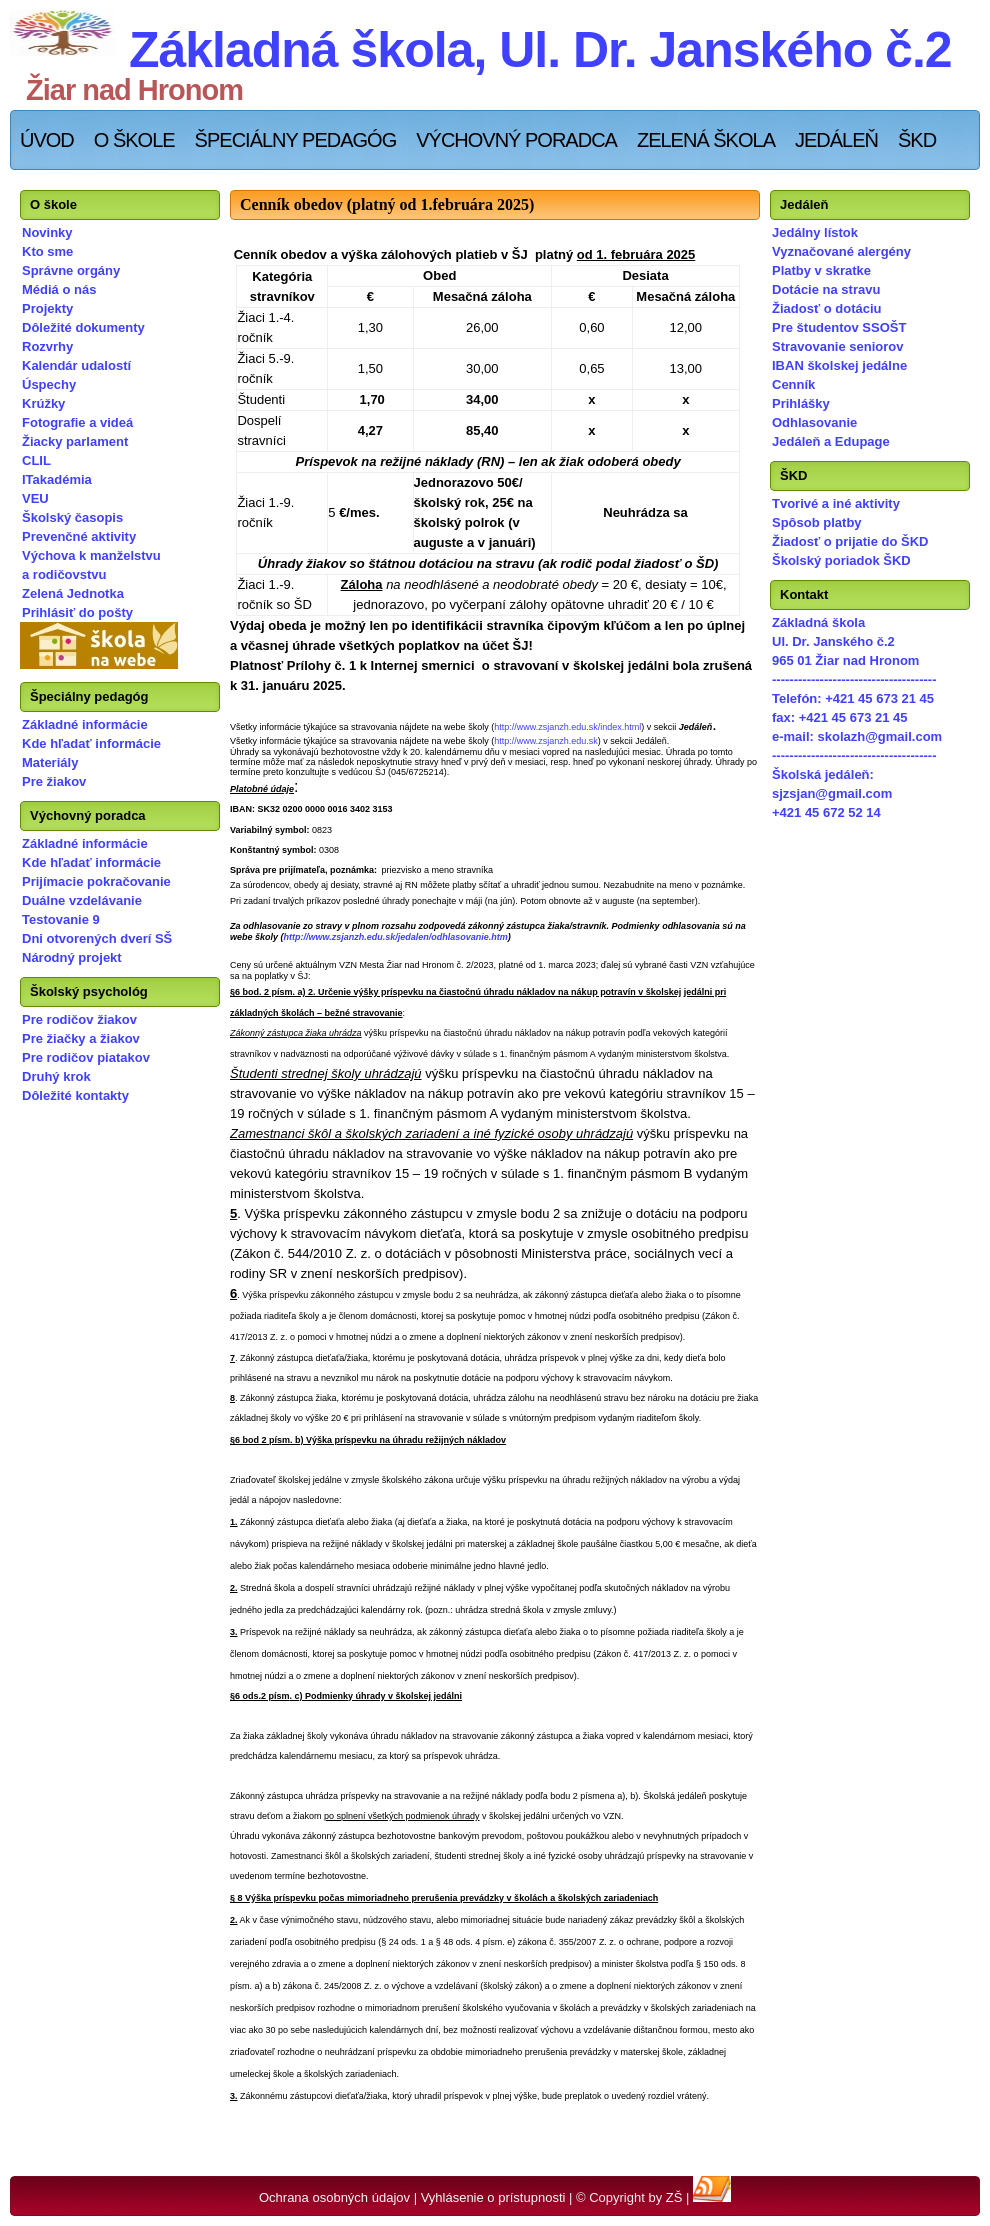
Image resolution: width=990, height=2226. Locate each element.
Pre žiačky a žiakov (81, 1038)
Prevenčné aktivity (79, 536)
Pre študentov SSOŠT (839, 327)
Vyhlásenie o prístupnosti (493, 2197)
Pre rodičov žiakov (79, 1019)
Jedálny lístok (815, 232)
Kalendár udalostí (76, 365)
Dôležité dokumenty (83, 327)
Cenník (793, 384)
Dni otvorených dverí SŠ (97, 938)
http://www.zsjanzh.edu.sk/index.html (567, 727)
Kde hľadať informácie (91, 743)
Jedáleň (836, 140)
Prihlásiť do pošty (77, 612)
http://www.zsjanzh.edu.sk (546, 741)
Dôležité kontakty (75, 1095)
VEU (35, 498)
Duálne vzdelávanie (82, 900)
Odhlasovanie (814, 422)
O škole (134, 140)
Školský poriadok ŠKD (841, 560)
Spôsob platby (817, 522)
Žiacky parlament (75, 441)
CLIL (36, 460)
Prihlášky (801, 403)
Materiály (50, 762)
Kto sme (47, 251)
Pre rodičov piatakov (86, 1057)
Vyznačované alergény (841, 251)
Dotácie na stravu (826, 289)
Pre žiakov (54, 781)
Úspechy (49, 384)
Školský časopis (72, 517)
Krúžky (43, 403)
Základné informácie (85, 724)
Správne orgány (71, 270)
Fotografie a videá (77, 422)
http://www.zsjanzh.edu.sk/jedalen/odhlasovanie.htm (396, 937)
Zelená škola (706, 140)
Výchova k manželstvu (91, 555)
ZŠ (674, 2197)
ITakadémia (57, 479)
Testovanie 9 (61, 919)
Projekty (47, 308)
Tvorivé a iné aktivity (836, 503)
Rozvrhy (47, 346)
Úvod (47, 140)
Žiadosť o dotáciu (827, 308)
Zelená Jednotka (73, 593)
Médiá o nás (59, 289)
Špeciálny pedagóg (296, 140)
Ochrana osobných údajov (334, 2197)
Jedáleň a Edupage (831, 441)
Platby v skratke (821, 270)
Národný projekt (72, 957)
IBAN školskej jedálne (839, 365)
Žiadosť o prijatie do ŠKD (850, 541)
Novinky (47, 232)
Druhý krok (56, 1076)
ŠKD (917, 140)
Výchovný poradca (516, 140)
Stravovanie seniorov (838, 346)
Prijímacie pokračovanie (96, 881)
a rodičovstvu (64, 574)
